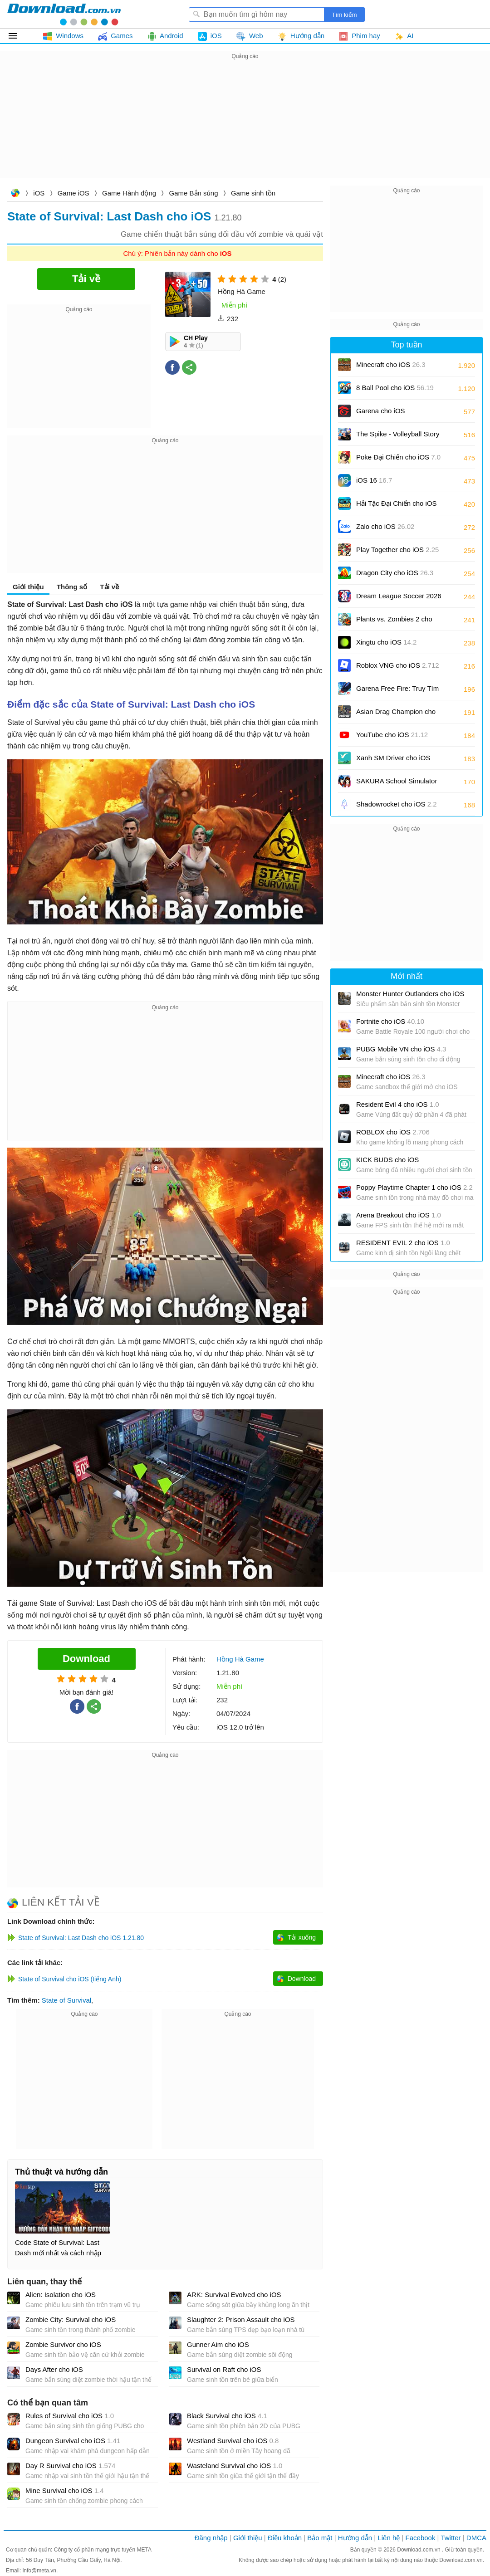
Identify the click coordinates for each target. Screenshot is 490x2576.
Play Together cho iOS (397, 549)
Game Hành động (129, 193)
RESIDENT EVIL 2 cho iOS (403, 1242)
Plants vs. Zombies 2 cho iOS (394, 622)
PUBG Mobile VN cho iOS (401, 1049)
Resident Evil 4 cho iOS (397, 1104)
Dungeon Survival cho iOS (72, 2440)
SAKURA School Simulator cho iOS (396, 784)
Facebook (421, 2538)
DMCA (476, 2538)
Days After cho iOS (54, 2369)
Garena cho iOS (380, 411)
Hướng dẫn (355, 2538)
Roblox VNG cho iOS (397, 665)
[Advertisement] (245, 125)
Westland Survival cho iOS (233, 2440)
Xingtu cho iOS (386, 642)
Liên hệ (388, 2538)
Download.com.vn (15, 194)
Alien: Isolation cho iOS (60, 2294)
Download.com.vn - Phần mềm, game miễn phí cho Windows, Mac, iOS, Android (64, 14)
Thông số (72, 587)
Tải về (109, 587)
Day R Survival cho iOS (70, 2465)
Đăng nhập (211, 2538)
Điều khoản (285, 2538)
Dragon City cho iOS (394, 573)
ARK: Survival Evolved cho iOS (234, 2294)
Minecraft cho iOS (391, 364)
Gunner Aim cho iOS (218, 2344)
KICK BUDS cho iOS (387, 1159)
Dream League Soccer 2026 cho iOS (398, 599)
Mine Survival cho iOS (64, 2490)
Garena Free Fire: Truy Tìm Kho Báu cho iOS (397, 691)
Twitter (451, 2538)
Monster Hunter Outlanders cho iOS (410, 993)
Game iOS (73, 193)
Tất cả (18, 36)
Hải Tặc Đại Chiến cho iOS (396, 503)
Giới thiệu (28, 587)
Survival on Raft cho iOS (224, 2369)
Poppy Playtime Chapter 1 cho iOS (414, 1187)
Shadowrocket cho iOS (396, 804)
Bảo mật (319, 2538)
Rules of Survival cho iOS (69, 2416)
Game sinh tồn (253, 193)
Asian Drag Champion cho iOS (396, 715)
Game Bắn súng (193, 193)
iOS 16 (374, 480)
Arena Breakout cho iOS (398, 1215)
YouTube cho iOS (392, 734)
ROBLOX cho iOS (393, 1132)
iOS (38, 193)
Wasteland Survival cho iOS (234, 2465)
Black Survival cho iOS (227, 2416)
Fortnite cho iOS (390, 1021)
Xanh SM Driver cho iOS (393, 761)
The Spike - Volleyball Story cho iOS (397, 437)
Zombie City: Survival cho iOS (70, 2319)
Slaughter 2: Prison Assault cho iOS (241, 2319)
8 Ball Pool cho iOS (395, 387)
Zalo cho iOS (385, 526)
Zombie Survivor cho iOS (63, 2344)
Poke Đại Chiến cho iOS (398, 457)
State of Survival (66, 2000)
